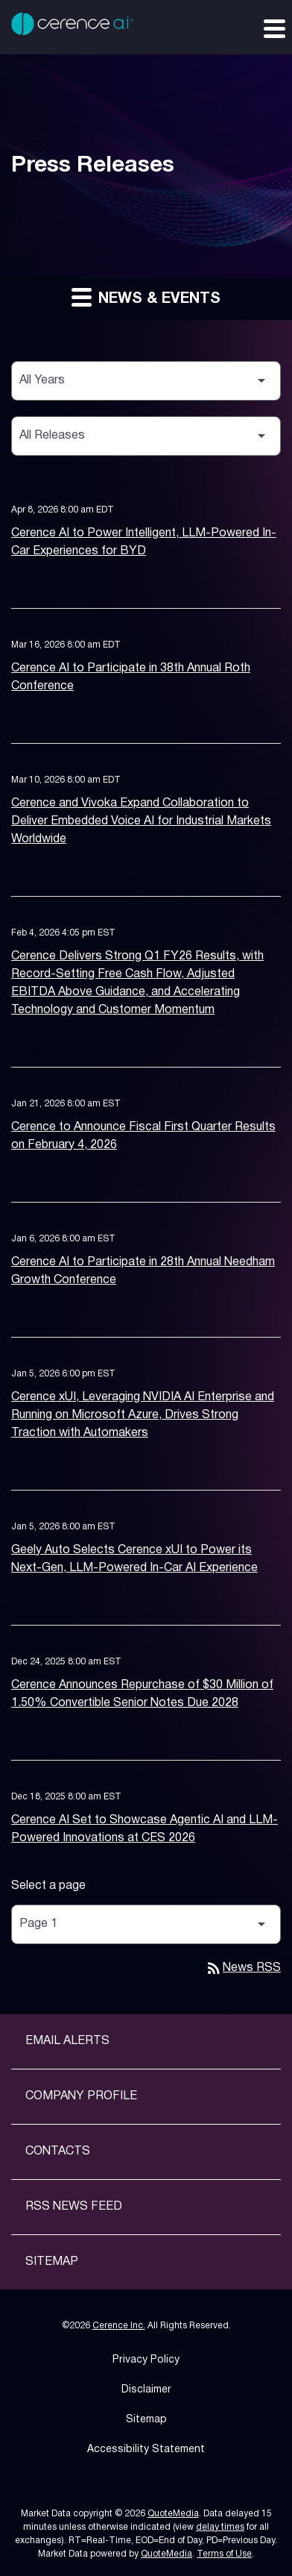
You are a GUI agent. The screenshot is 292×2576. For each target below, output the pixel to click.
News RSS (243, 1968)
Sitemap (51, 2262)
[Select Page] (146, 1924)
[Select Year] (146, 381)
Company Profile (81, 2096)
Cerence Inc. (118, 2326)
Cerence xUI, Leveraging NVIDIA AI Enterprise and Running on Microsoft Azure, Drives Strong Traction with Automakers (142, 1415)
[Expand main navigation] (273, 27)
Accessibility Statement (146, 2449)
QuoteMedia (173, 2514)
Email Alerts (67, 2041)
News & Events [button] (146, 296)
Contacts (57, 2151)
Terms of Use (224, 2554)
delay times (220, 2527)
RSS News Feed (73, 2206)
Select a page (48, 1886)
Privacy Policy (146, 2360)
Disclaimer (146, 2390)
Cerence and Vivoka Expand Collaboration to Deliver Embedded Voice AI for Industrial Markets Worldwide (141, 821)
